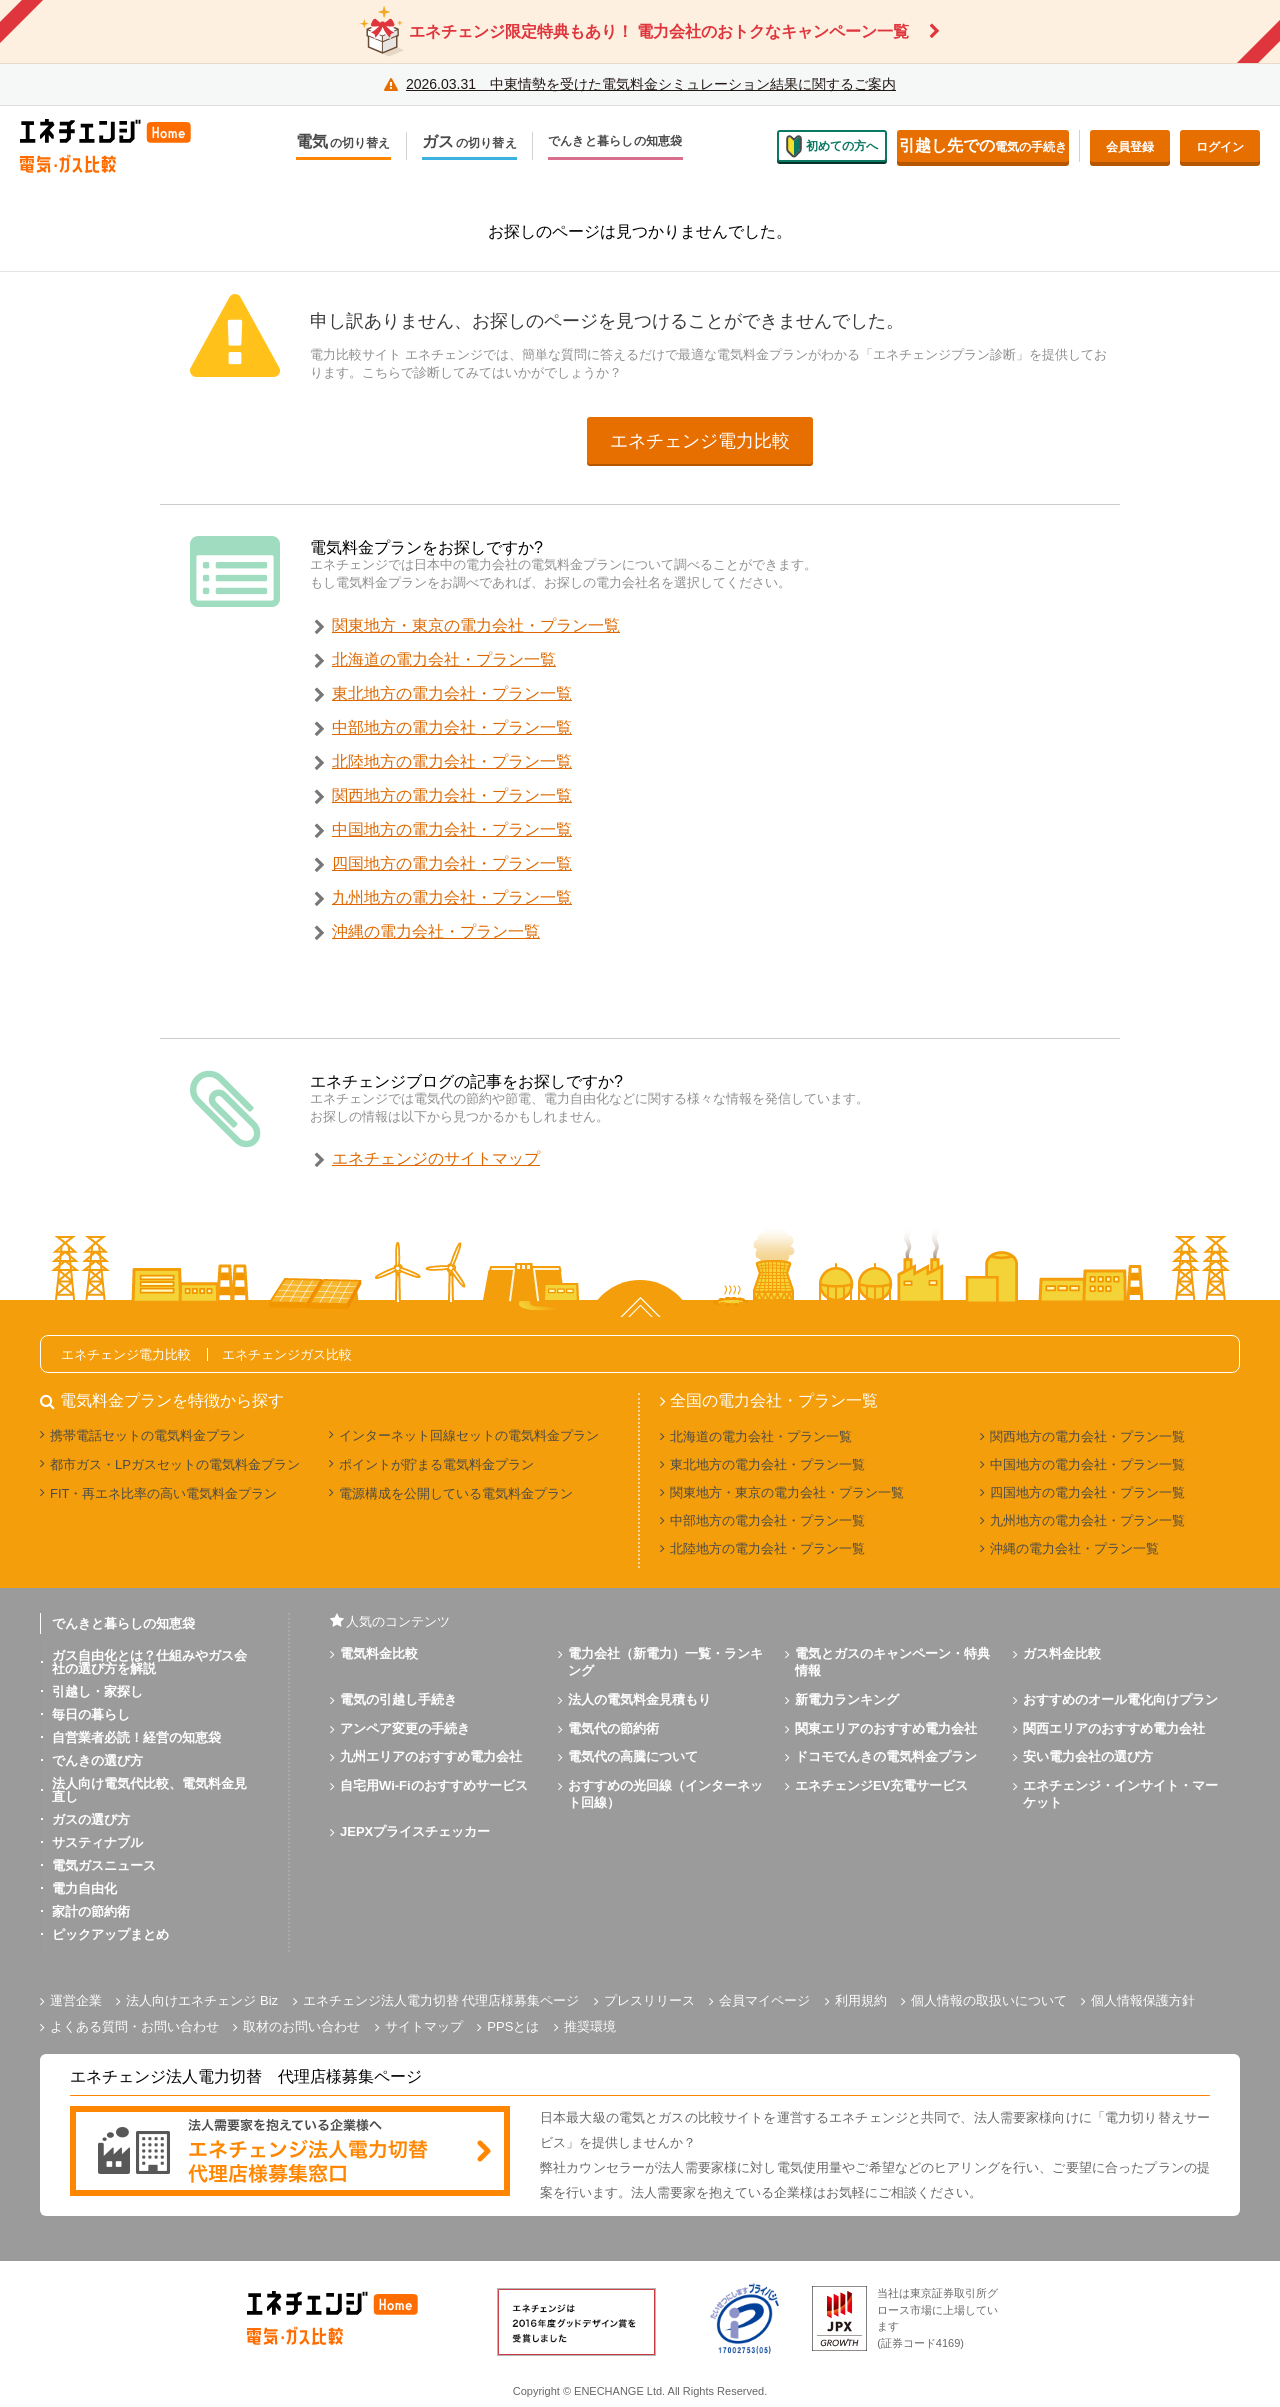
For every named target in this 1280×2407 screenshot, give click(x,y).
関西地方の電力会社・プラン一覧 (452, 795)
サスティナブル (97, 1842)
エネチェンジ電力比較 (700, 441)
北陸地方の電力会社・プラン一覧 (452, 761)
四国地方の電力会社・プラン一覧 (452, 863)
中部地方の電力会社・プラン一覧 (452, 727)
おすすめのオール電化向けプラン (1120, 1699)
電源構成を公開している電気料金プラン (456, 1493)
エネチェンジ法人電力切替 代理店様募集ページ (441, 2000)
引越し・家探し (97, 1691)
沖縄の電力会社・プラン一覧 (436, 931)
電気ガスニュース (104, 1865)
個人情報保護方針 (1143, 2000)
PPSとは (513, 2026)
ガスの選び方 (91, 1819)
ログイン (1220, 147)
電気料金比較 (379, 1653)
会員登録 (1130, 147)
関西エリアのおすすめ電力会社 (1114, 1728)
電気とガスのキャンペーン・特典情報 (892, 1662)
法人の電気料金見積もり (639, 1699)
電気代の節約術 (613, 1728)
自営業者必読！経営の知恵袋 (136, 1737)
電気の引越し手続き (398, 1699)
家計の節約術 (91, 1911)
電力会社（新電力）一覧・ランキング (665, 1662)
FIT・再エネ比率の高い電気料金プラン (164, 1493)
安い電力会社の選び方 (1088, 1756)
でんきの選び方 (97, 1760)
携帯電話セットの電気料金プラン (147, 1435)
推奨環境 (590, 2026)
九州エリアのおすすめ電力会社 (431, 1756)
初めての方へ (832, 146)
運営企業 (76, 2000)
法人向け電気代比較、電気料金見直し (149, 1790)
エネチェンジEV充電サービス (881, 1785)
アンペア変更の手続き (405, 1728)
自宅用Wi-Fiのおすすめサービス (434, 1785)
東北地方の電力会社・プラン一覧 (452, 693)
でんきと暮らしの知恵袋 (615, 141)
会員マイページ (764, 2000)
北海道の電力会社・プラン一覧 (444, 659)
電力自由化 (84, 1888)
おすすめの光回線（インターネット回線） (665, 1794)
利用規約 (861, 2000)
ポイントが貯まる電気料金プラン (436, 1464)
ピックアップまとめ (110, 1934)
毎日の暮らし (91, 1714)
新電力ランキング (847, 1699)
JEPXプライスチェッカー (415, 1831)
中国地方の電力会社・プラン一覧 (452, 829)
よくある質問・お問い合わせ (134, 2026)
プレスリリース (649, 2000)
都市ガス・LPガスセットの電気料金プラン (175, 1464)
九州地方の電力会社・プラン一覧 (452, 897)
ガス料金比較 (1062, 1653)
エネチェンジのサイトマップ (436, 1158)
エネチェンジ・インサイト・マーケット (1120, 1794)
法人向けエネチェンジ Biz (202, 2000)
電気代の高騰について (633, 1756)
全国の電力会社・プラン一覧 (774, 1401)
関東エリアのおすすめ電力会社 (886, 1728)
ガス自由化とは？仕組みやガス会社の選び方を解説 (149, 1662)
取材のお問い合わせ (301, 2026)
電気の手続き (983, 145)
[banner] (290, 2152)
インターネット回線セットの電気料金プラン (469, 1435)
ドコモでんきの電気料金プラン (886, 1756)
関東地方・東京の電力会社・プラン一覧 (476, 625)
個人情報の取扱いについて (989, 2000)
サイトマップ (424, 2026)
